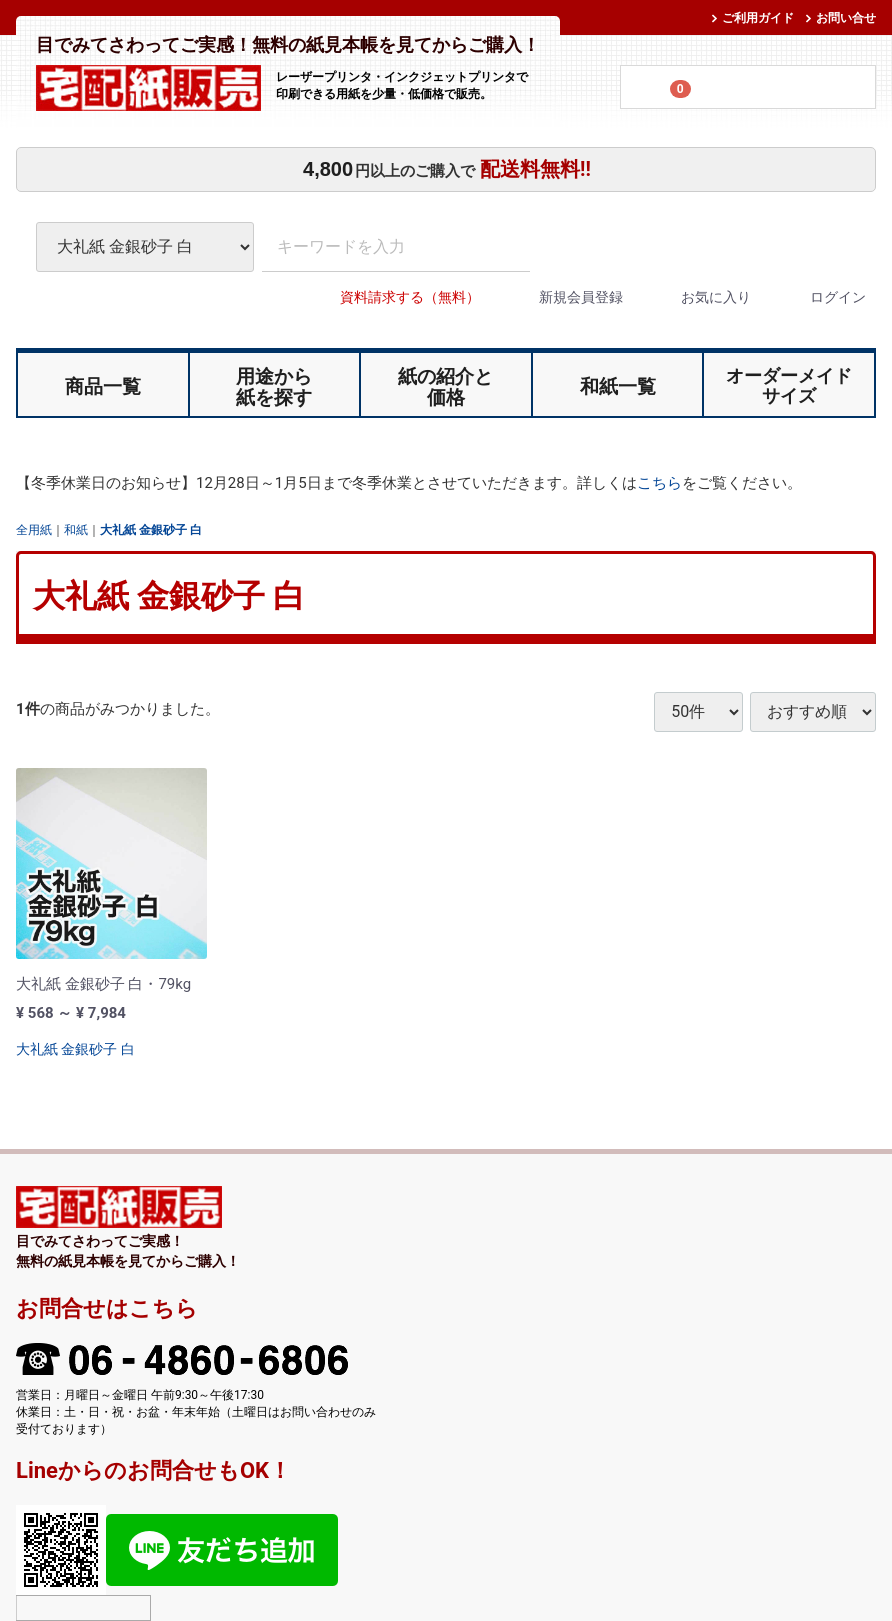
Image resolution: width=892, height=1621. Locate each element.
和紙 (76, 529)
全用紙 (34, 529)
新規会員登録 (563, 297)
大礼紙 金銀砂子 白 (151, 529)
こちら (659, 483)
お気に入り (698, 297)
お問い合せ (846, 18)
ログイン (820, 297)
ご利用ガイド (758, 18)
